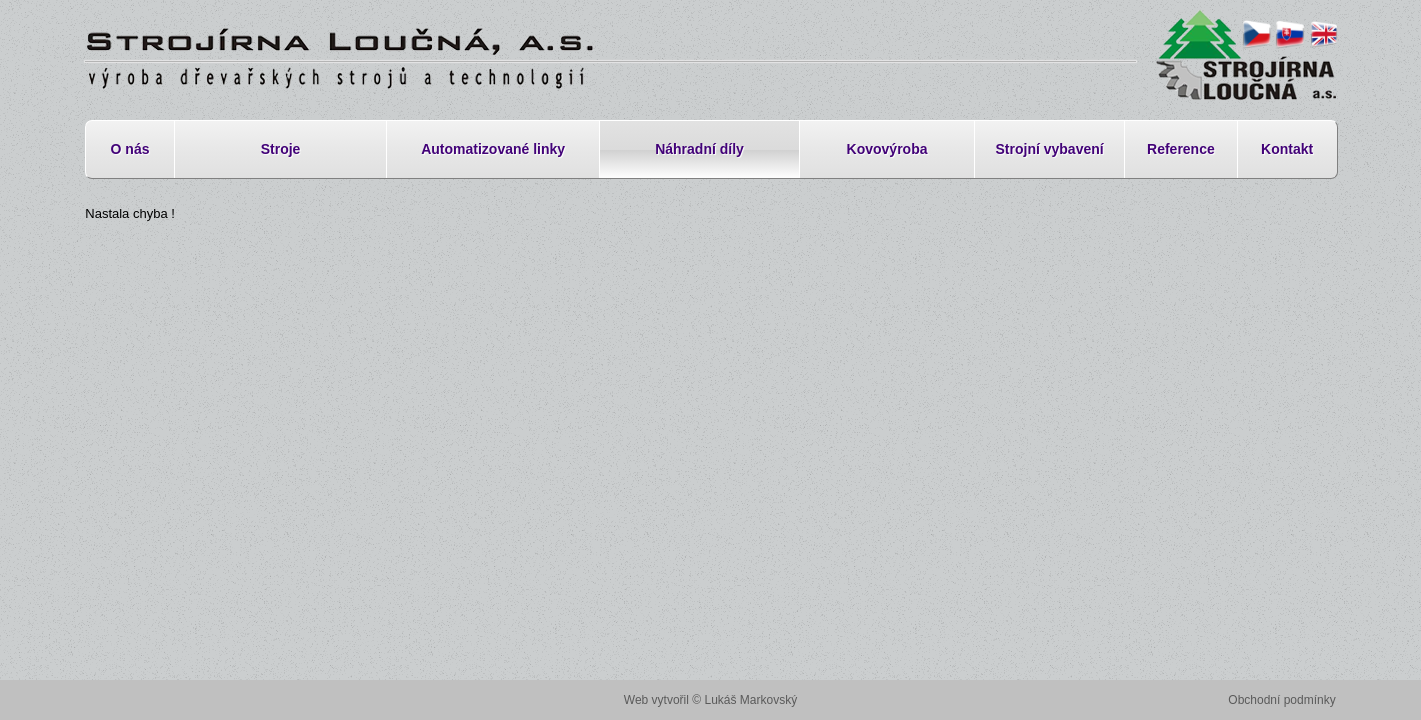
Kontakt (1287, 149)
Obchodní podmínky (1281, 700)
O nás (130, 149)
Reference (1181, 149)
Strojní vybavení (1050, 149)
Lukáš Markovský (750, 700)
